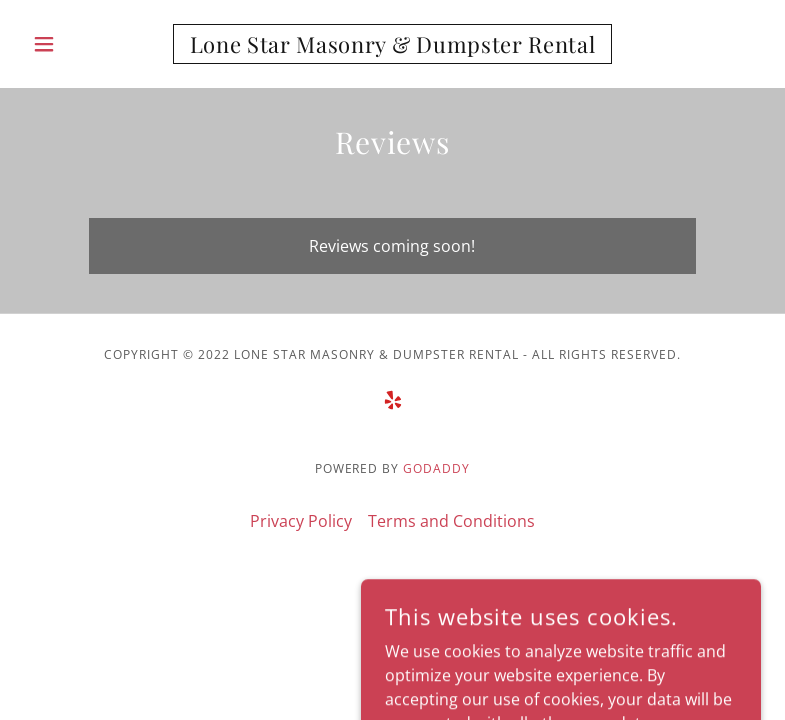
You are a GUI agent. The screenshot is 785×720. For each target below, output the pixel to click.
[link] (393, 47)
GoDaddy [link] (436, 468)
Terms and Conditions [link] (451, 521)
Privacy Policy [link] (301, 521)
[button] (79, 44)
